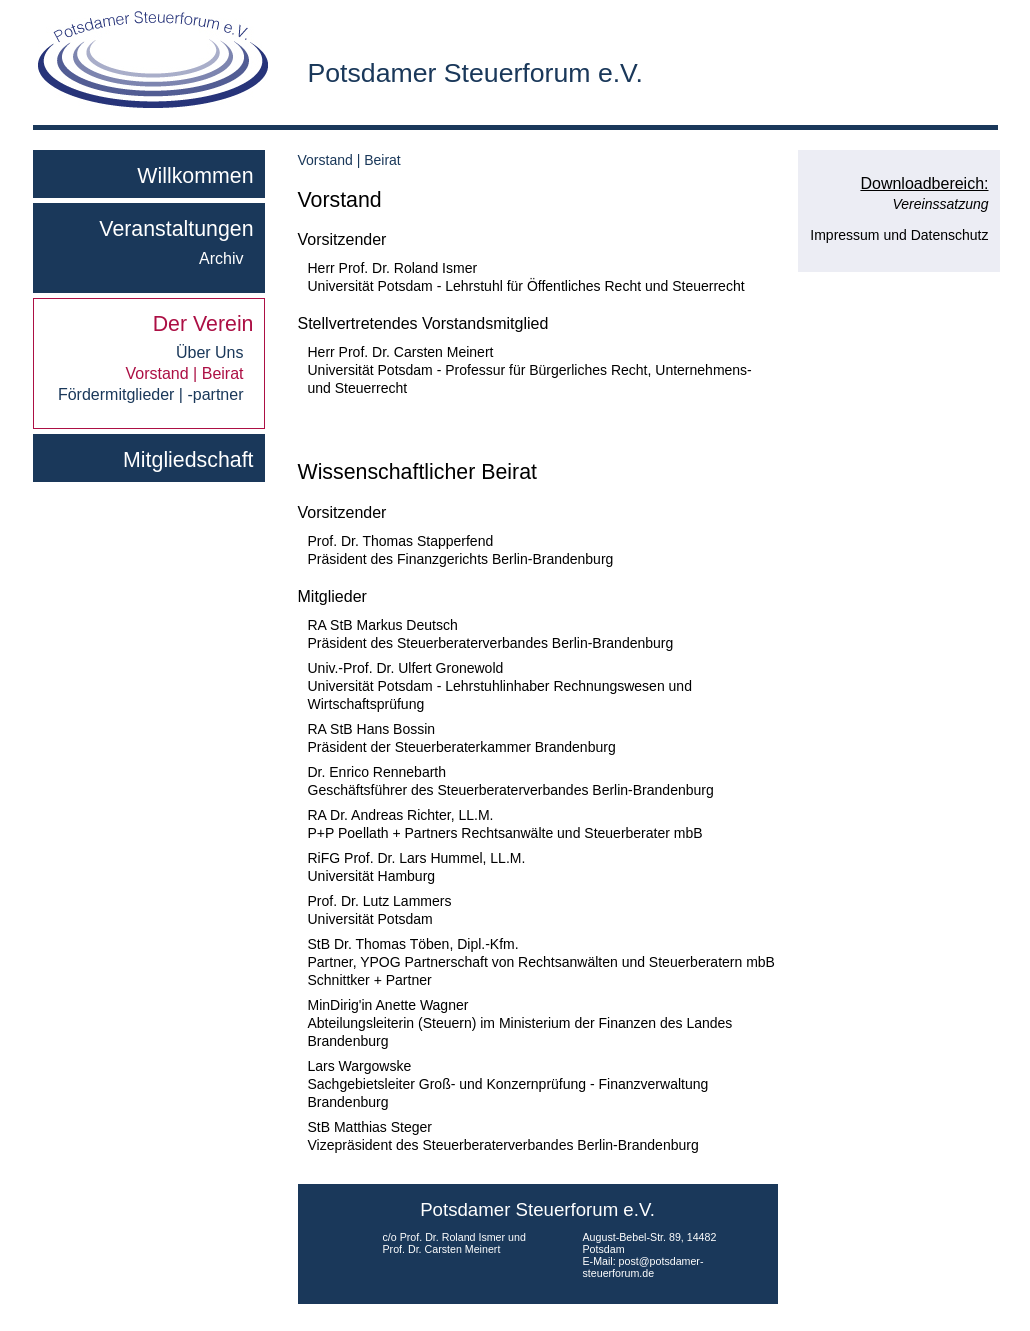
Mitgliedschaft (188, 460)
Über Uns (210, 353)
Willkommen (195, 176)
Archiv (221, 259)
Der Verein (203, 324)
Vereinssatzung (941, 204)
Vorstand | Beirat (185, 374)
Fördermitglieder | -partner (151, 395)
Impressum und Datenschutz (899, 235)
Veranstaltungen (176, 229)
